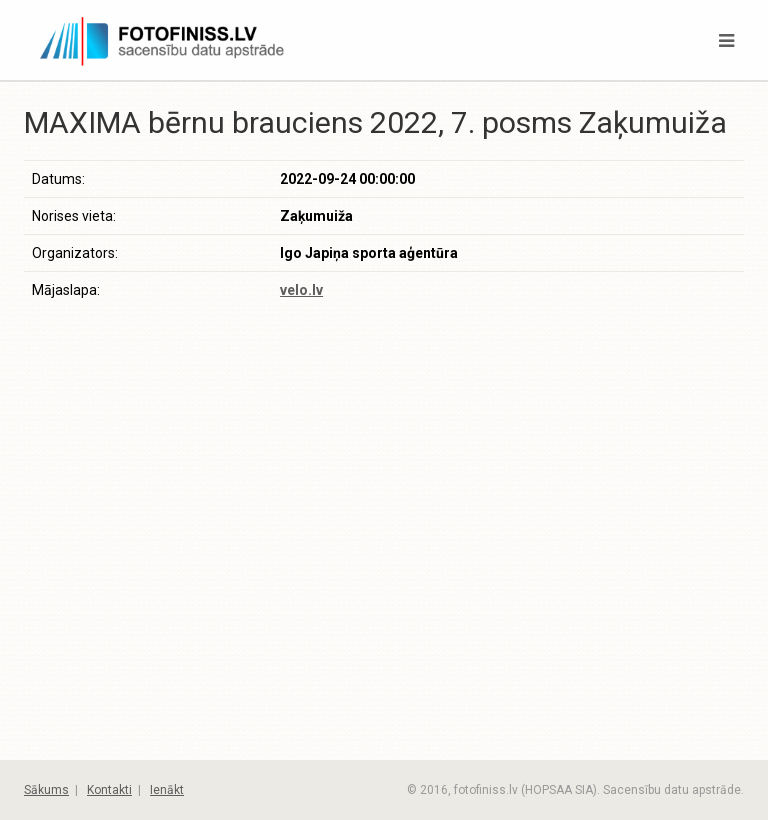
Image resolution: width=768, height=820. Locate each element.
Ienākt (167, 790)
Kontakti (109, 790)
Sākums (46, 790)
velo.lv (301, 290)
